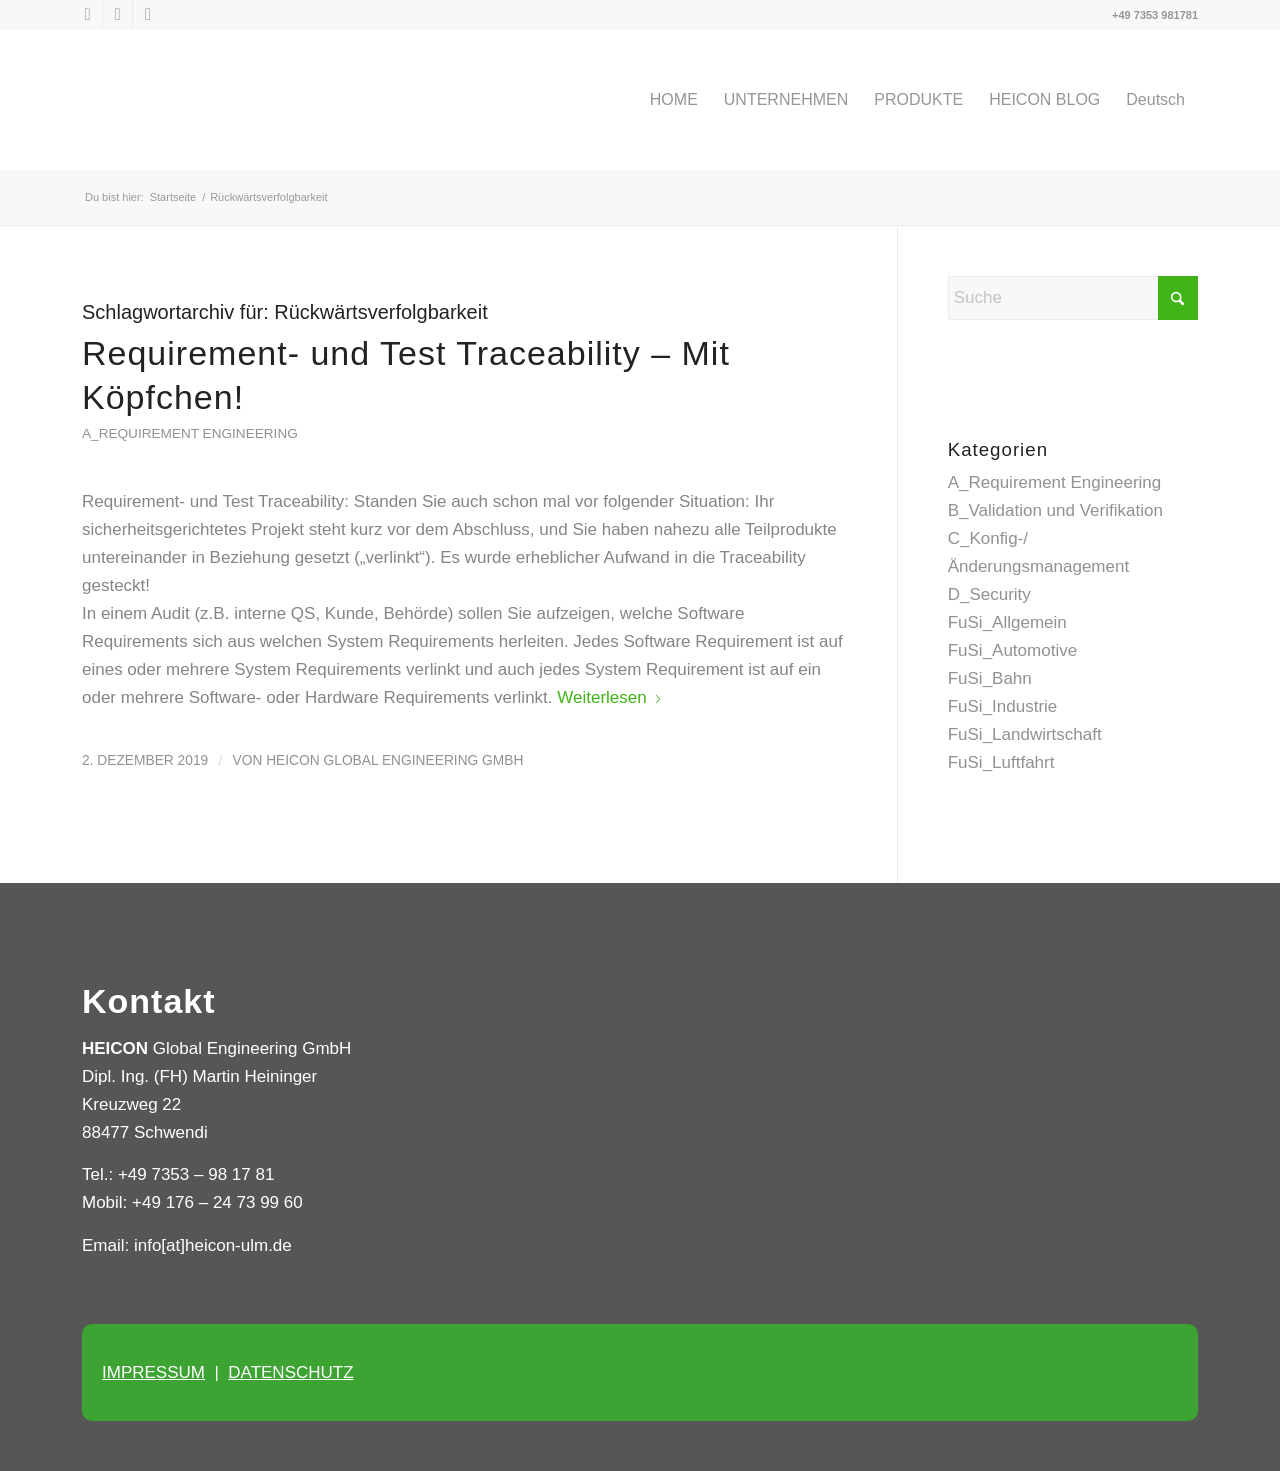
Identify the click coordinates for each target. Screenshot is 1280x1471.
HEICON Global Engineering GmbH (394, 760)
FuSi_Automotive (1012, 650)
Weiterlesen (609, 697)
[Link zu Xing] (148, 15)
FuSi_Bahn (990, 678)
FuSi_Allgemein (1007, 622)
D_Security (989, 594)
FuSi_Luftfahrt (1001, 762)
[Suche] (1073, 298)
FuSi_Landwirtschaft (1025, 734)
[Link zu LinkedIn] (117, 15)
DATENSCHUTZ (290, 1372)
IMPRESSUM (153, 1372)
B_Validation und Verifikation (1055, 510)
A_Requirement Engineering (190, 433)
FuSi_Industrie (1003, 706)
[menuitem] (674, 100)
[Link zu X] (87, 15)
